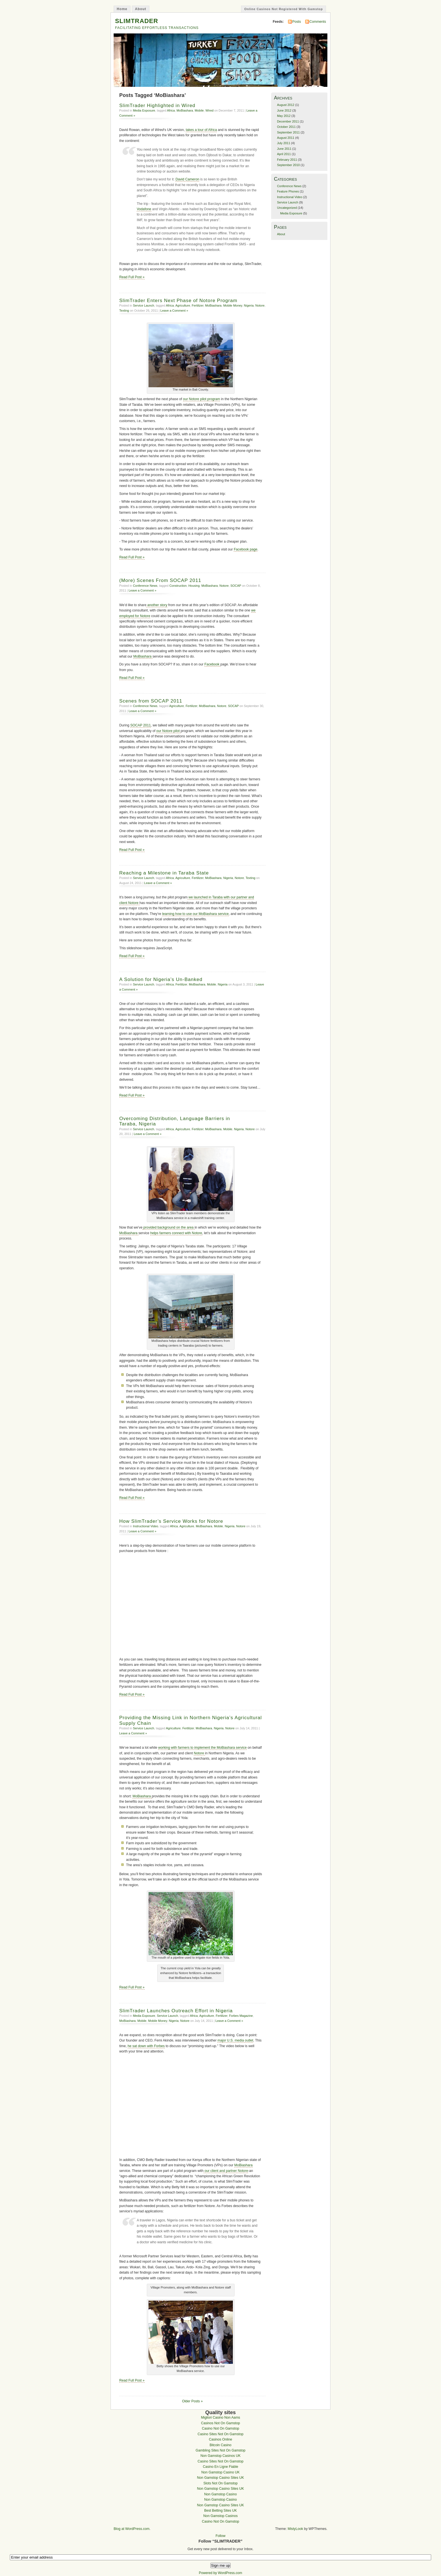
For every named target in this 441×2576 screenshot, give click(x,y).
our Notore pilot (168, 731)
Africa (171, 110)
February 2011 (287, 159)
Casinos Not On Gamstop (220, 2423)
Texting (124, 310)
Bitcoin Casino (220, 2445)
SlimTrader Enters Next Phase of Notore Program (178, 300)
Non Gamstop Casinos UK (221, 2456)
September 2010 (288, 165)
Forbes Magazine (241, 2015)
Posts (296, 22)
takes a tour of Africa (201, 130)
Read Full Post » (132, 277)
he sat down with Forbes (146, 2046)
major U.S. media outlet (235, 2040)
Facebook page (245, 549)
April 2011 (284, 154)
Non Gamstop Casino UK (220, 2472)
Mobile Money (232, 305)
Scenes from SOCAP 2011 (150, 701)
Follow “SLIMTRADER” (220, 2541)
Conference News (145, 585)
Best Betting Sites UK (220, 2510)
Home (122, 9)
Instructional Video (145, 1526)
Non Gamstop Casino (220, 2494)
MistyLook (295, 2529)
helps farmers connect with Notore (176, 1233)
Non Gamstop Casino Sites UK (220, 2478)
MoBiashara (185, 110)
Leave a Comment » (174, 310)
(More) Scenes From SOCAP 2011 (160, 580)
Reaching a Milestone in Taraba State (164, 873)
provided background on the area (168, 1227)
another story (156, 605)
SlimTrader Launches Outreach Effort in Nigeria (176, 2010)
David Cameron (187, 179)
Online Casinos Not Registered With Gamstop (283, 9)
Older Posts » (192, 2401)
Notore (260, 305)
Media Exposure (144, 110)
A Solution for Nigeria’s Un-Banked (160, 979)
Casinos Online (220, 2439)
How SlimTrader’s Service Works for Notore (171, 1521)
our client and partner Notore (226, 2171)
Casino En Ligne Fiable (220, 2467)
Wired (209, 110)
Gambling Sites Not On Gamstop (220, 2450)
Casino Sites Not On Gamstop (221, 2434)
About (140, 9)
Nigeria (249, 305)
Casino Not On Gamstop (220, 2428)
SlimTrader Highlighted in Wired (157, 105)
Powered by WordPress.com (220, 2573)
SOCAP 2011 (140, 725)
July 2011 (283, 143)
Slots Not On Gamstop (220, 2483)
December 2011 (288, 121)
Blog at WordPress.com (131, 2529)
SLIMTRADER (136, 20)
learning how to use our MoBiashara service (195, 914)
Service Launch (143, 305)
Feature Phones (288, 191)
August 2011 (285, 137)
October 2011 (286, 126)
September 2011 (288, 132)
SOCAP (235, 585)
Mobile (199, 110)
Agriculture (182, 305)
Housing (194, 585)
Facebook (212, 664)
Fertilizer (197, 305)
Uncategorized (287, 207)
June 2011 (284, 148)
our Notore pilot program (201, 399)
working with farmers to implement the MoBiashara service (202, 1748)
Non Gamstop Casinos (220, 2516)
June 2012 (284, 110)
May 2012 (284, 115)
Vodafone (144, 209)
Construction (177, 585)
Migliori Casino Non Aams (220, 2417)
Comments (317, 22)
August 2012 (285, 105)
